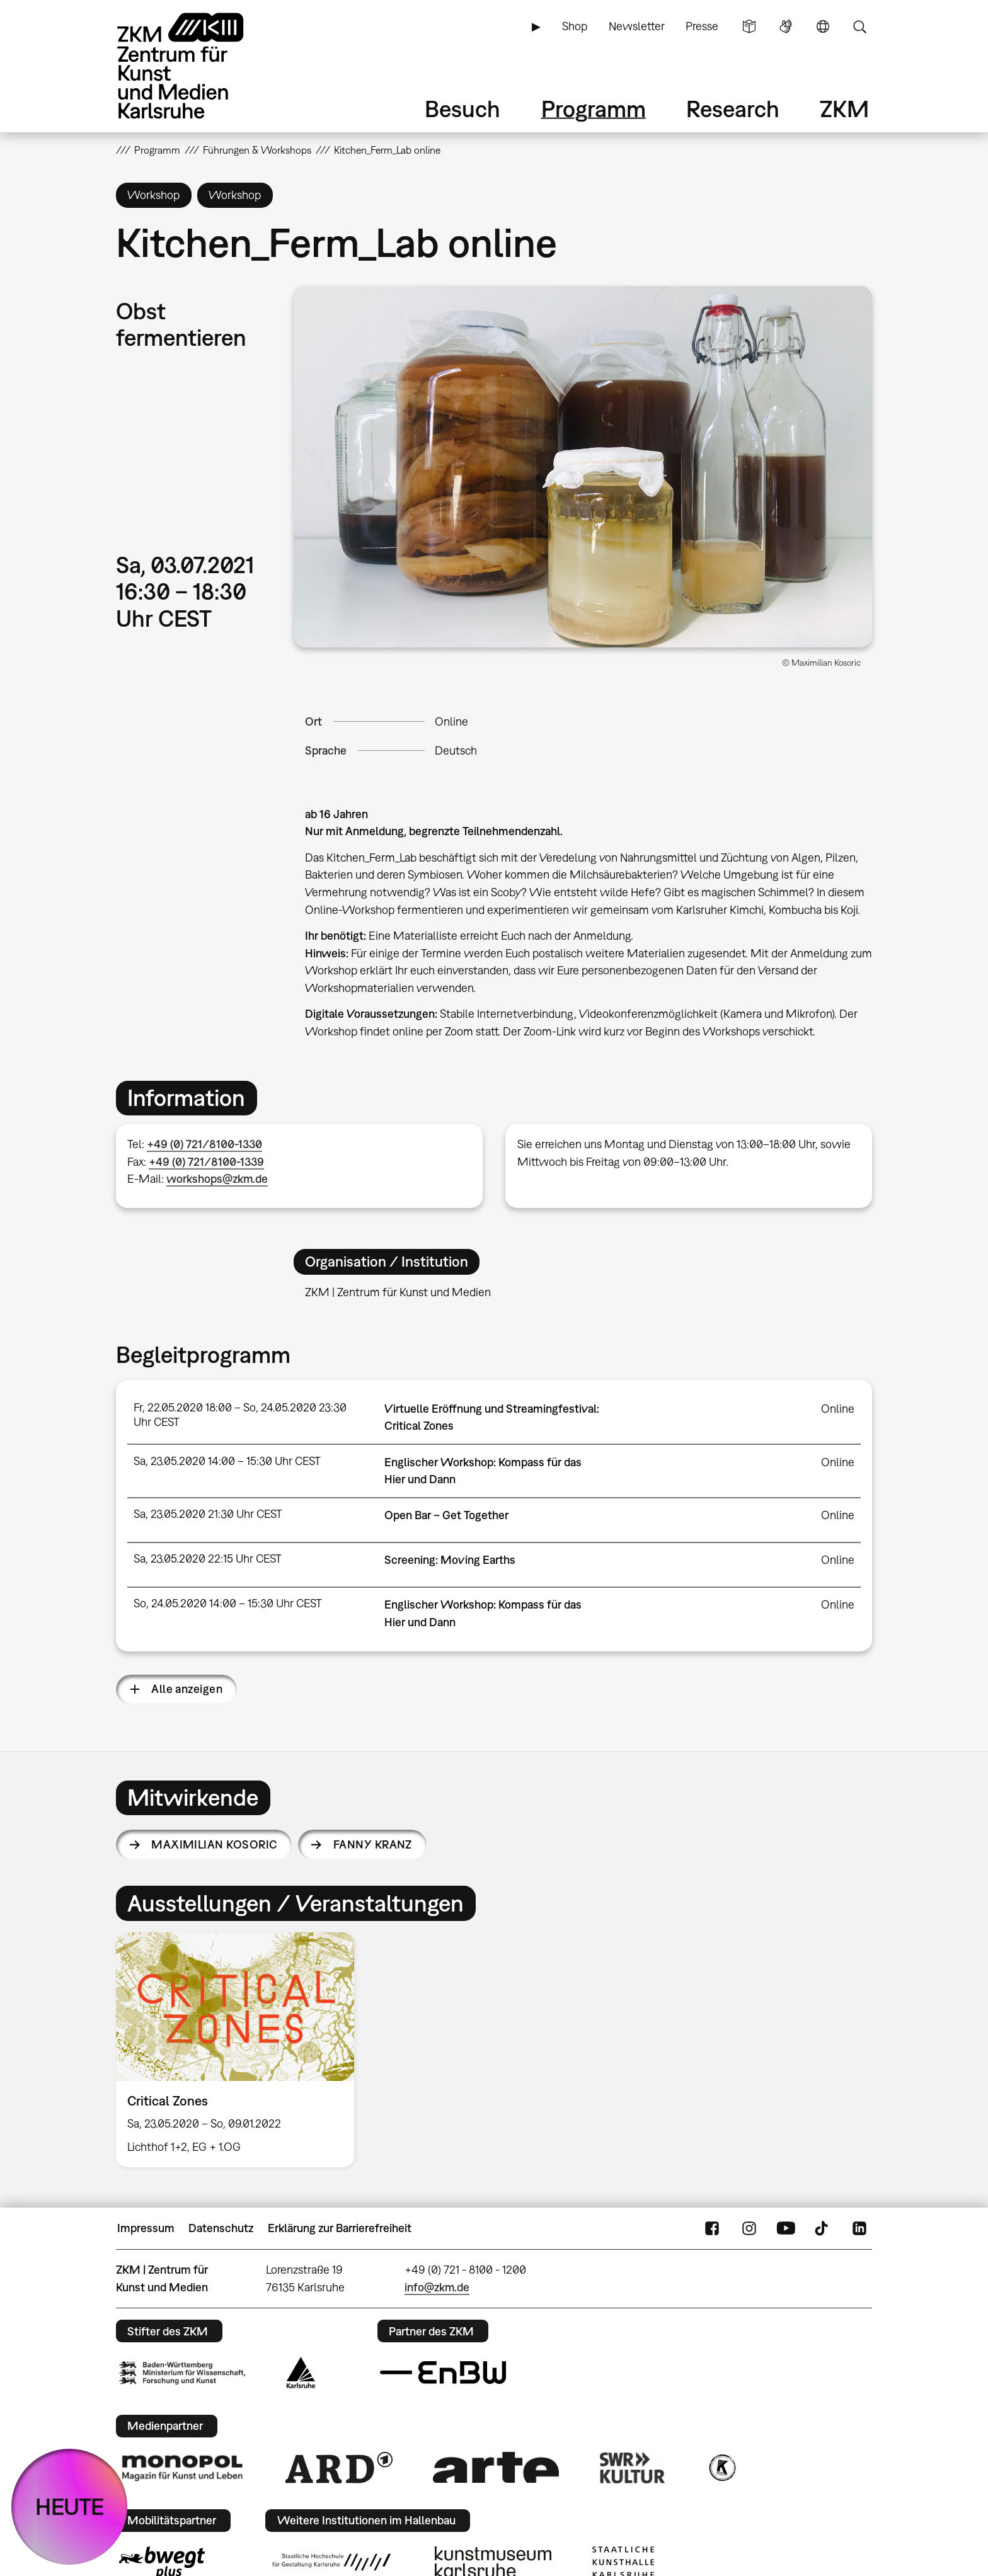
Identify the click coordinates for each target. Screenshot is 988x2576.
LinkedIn (859, 2228)
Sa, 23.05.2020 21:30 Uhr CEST (208, 1513)
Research (732, 108)
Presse (702, 26)
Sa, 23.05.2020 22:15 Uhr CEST (208, 1558)
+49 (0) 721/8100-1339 (206, 1161)
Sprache (823, 26)
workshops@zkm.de (217, 1178)
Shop (574, 26)
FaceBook (712, 2228)
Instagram (749, 2228)
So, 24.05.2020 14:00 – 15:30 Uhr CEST (228, 1603)
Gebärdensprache (785, 26)
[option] (240, 2049)
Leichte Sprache (749, 26)
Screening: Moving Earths (449, 1559)
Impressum (146, 2228)
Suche (859, 26)
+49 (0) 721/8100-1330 (204, 1144)
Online (451, 721)
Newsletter (637, 26)
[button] (583, 466)
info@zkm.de (437, 2287)
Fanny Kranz (372, 1844)
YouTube (785, 2228)
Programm (593, 108)
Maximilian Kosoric (214, 1844)
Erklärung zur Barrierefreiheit (339, 2228)
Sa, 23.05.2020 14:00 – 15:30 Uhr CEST (227, 1461)
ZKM (844, 108)
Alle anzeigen (186, 1688)
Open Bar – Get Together (446, 1515)
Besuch (462, 108)
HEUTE (69, 2506)
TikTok (823, 2228)
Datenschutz (220, 2228)
